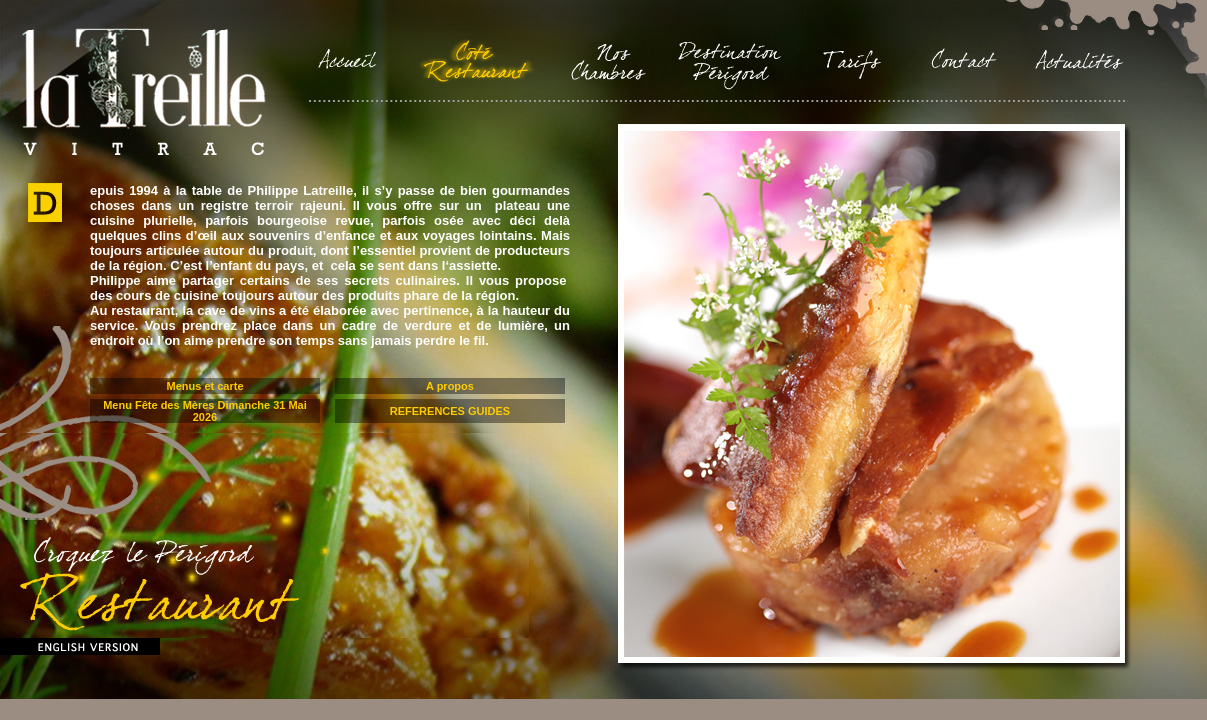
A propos (450, 386)
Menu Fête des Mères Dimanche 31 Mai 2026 (205, 411)
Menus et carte (204, 386)
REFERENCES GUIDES (450, 411)
